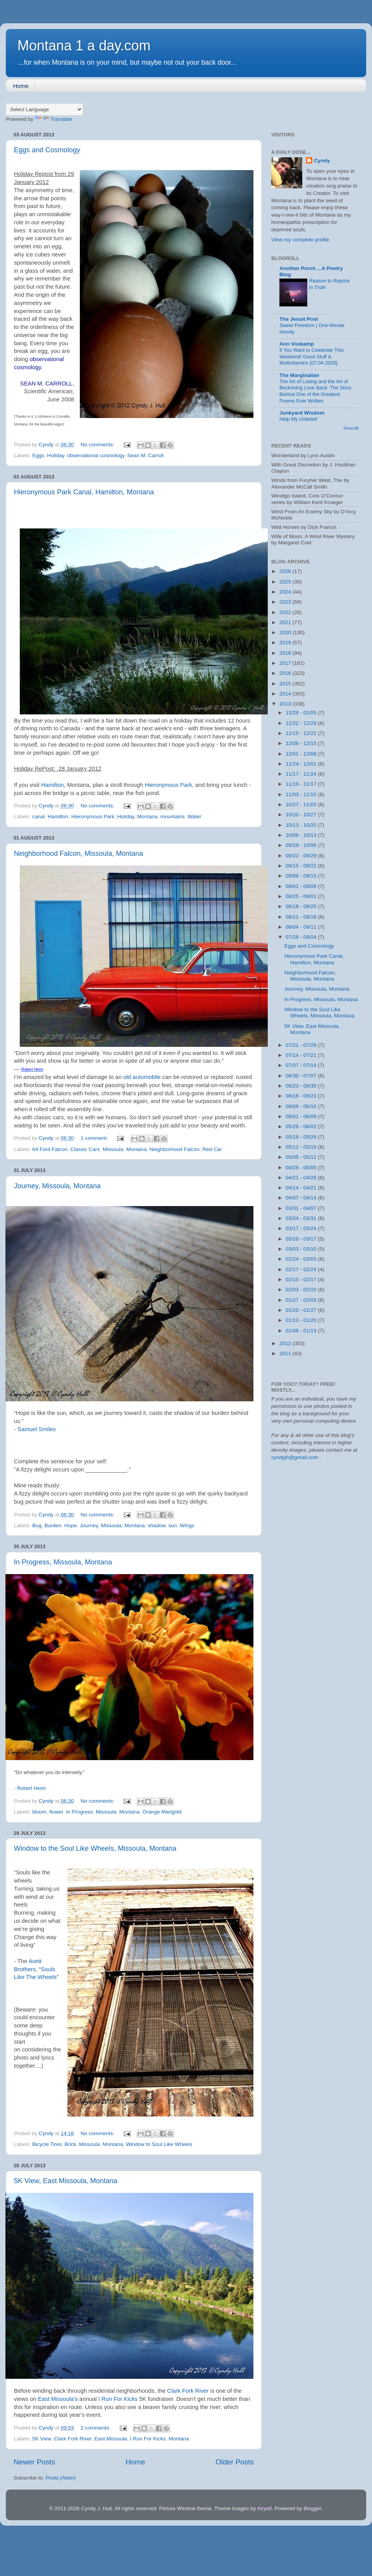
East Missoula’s (58, 2399)
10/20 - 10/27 (302, 814)
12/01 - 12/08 (302, 754)
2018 (286, 653)
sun (172, 1525)
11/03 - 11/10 (302, 794)
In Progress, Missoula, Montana (63, 1562)
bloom (39, 1812)
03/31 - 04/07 (302, 1208)
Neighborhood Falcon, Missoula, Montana (78, 853)
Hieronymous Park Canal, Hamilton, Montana (84, 492)
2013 (286, 704)
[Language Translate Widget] (44, 109)
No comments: (98, 444)
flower (56, 1812)
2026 (286, 571)
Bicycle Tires (47, 2144)
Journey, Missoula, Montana (57, 1186)
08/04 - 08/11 (302, 927)
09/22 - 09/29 (302, 856)
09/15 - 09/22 (302, 866)
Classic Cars (85, 1149)
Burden (53, 1525)
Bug (36, 1525)
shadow (156, 1525)
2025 (286, 582)
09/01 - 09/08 (302, 886)
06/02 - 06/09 (302, 1116)
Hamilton (52, 785)
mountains (172, 816)
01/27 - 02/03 (302, 1300)
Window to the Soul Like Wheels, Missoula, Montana (95, 1848)
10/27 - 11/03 (302, 804)
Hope (70, 1525)
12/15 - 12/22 (302, 733)
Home (21, 86)
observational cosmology (95, 455)
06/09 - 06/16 (302, 1106)
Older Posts (234, 2462)
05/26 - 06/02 (302, 1126)
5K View (41, 2439)
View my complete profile (300, 240)
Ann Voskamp (296, 344)
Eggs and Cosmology (47, 150)
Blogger (312, 2508)
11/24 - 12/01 (302, 764)
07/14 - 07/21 (302, 1055)
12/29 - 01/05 (302, 713)
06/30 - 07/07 (302, 1076)
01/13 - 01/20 (302, 1320)
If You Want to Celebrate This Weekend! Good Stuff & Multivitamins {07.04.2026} (311, 356)
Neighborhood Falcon (175, 1149)
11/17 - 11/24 (302, 774)
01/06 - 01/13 (302, 1331)
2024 (286, 592)
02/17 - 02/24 (302, 1269)
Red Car (212, 1149)
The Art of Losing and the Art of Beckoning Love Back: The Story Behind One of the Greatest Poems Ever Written (315, 391)
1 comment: (95, 1138)
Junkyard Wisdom (301, 413)
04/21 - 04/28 (302, 1177)
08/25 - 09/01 (302, 896)
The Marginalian (299, 375)
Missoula (113, 1149)
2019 (286, 642)
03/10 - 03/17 (302, 1239)
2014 (286, 694)
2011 (286, 1353)
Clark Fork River (187, 2391)
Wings (187, 1525)
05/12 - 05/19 (302, 1147)
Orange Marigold (162, 1812)
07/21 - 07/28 (302, 1045)
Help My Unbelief (298, 419)
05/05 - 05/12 (302, 1157)
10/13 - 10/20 (302, 825)
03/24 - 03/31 (302, 1218)
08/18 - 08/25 (302, 906)
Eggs (38, 455)
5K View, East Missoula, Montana (65, 2181)
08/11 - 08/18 (302, 917)
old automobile (142, 1077)
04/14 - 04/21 (302, 1188)
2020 (286, 632)
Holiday (55, 455)
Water (195, 816)
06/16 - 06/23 (302, 1096)
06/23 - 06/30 (302, 1086)
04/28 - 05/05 (302, 1167)
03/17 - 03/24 (302, 1228)
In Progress (79, 1812)
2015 (286, 684)
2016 (286, 673)
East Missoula (111, 2439)
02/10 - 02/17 (302, 1279)
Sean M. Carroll (145, 455)
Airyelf (264, 2508)
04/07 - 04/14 (302, 1198)
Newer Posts (34, 2462)
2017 (286, 663)
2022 (286, 612)
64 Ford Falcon (49, 1149)
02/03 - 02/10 (302, 1289)
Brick (70, 2144)
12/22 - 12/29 (302, 723)
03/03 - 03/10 (302, 1249)
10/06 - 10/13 (302, 835)
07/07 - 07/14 (302, 1065)
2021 (286, 622)
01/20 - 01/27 (302, 1310)
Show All (350, 428)
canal (38, 816)
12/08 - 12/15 (302, 743)
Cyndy (322, 160)
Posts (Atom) (61, 2478)
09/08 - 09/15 (302, 876)
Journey (89, 1525)
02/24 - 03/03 (302, 1259)
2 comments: (96, 2428)
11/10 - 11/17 (302, 784)
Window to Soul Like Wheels (159, 2144)
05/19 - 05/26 (302, 1137)
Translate (53, 119)
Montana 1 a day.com (84, 45)
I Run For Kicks (118, 2399)
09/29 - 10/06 (302, 845)
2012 (286, 1343)
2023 (286, 602)
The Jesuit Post (298, 319)
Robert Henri (31, 1788)
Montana (147, 816)
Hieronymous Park (168, 785)
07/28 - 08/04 (302, 937)
